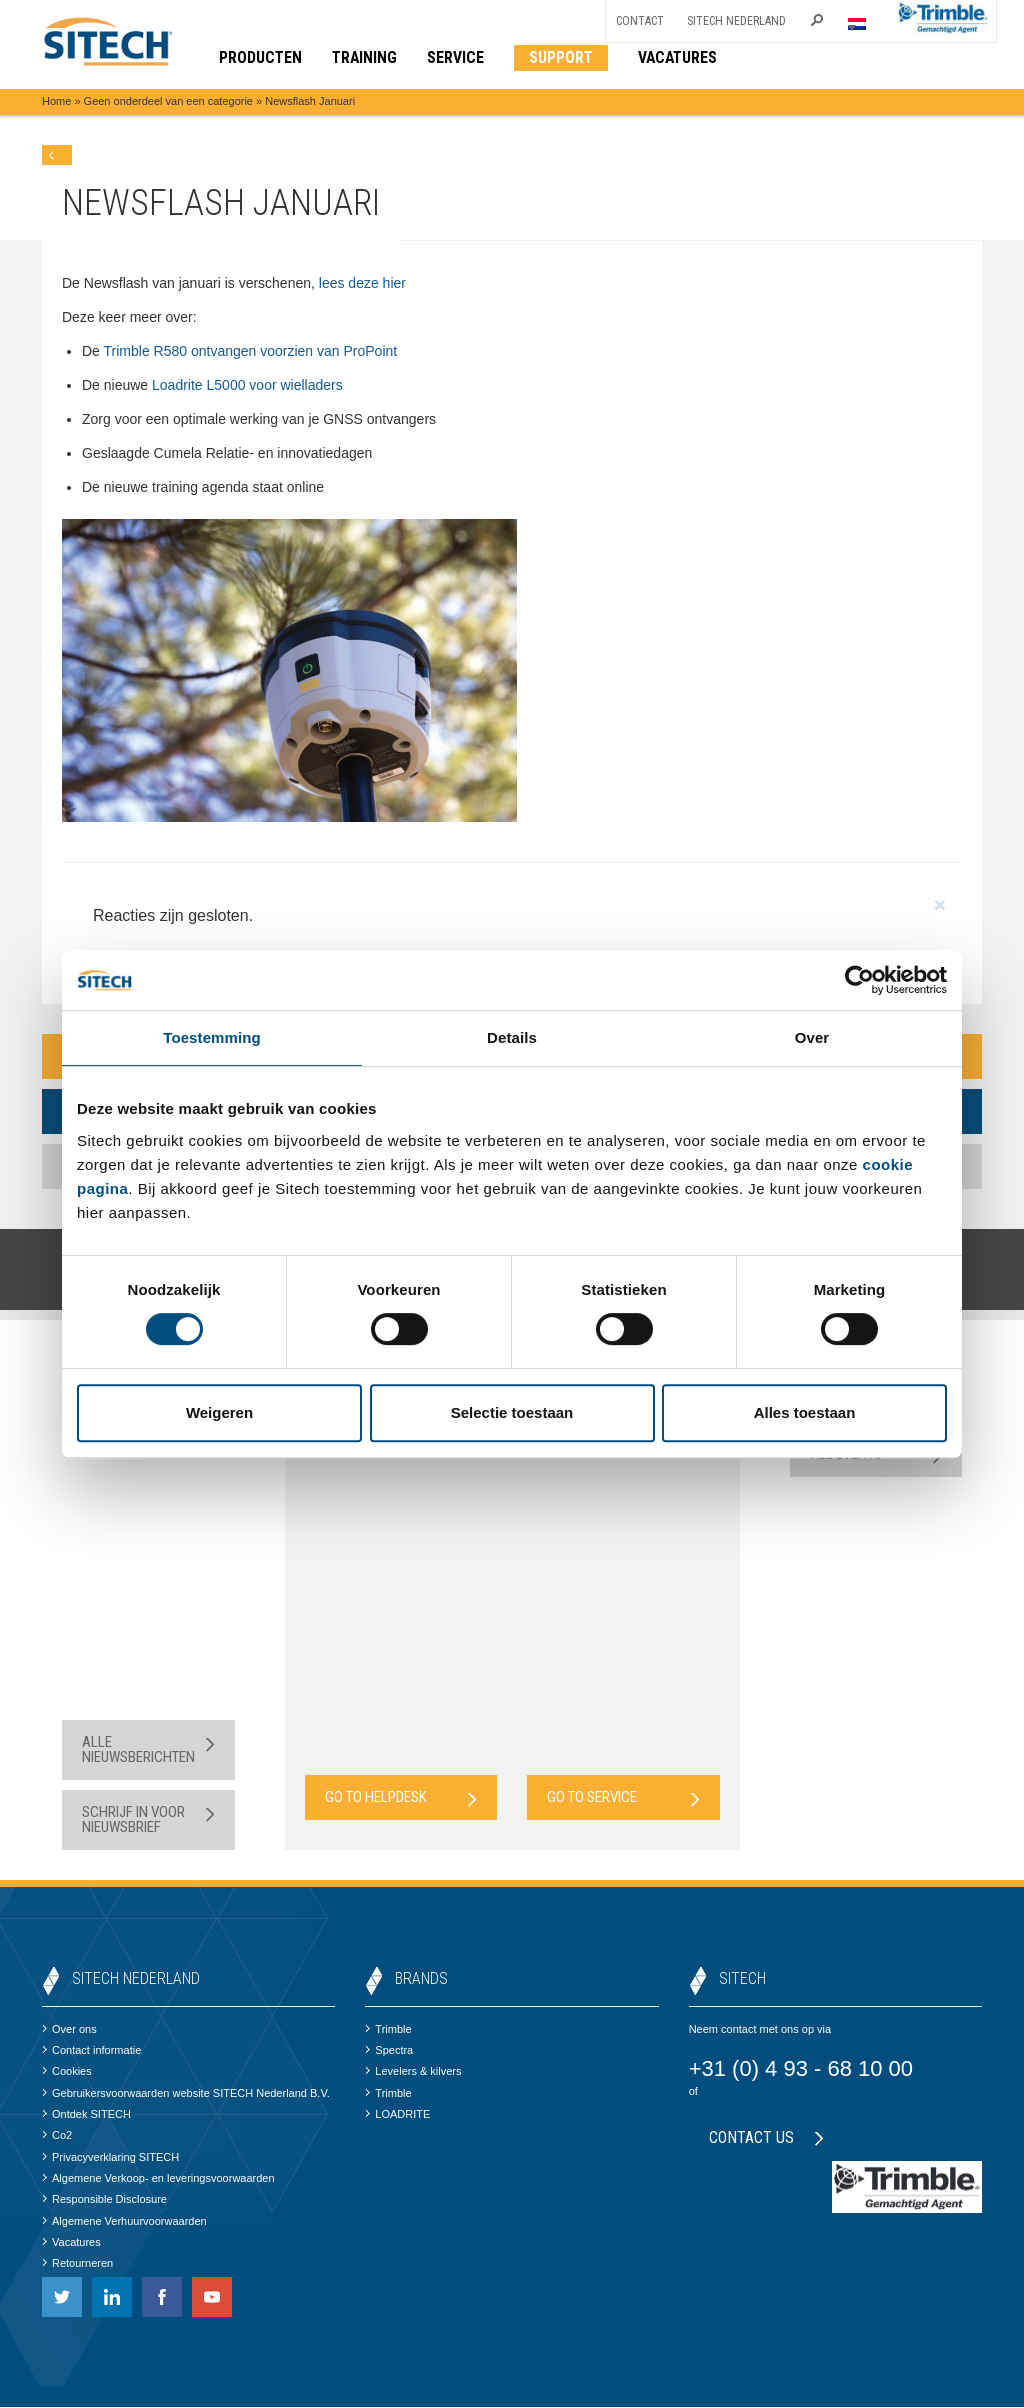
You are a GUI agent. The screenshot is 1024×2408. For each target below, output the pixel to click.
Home (56, 102)
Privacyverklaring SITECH (110, 2157)
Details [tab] (512, 1037)
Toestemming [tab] (212, 1037)
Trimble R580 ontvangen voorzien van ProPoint (251, 351)
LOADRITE (397, 2115)
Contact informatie (91, 2051)
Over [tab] (812, 1037)
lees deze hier (362, 283)
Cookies (67, 2072)
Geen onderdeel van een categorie (168, 102)
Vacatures (71, 2243)
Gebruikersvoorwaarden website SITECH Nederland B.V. (186, 2094)
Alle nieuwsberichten (148, 1750)
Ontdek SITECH (86, 2115)
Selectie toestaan (512, 1412)
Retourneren (77, 2264)
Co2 (57, 2136)
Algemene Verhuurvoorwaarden (124, 2221)
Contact (640, 21)
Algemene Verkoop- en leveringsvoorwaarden (158, 2179)
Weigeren (219, 1412)
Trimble (388, 2030)
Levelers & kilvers (413, 2072)
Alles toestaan (805, 1412)
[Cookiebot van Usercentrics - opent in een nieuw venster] (859, 980)
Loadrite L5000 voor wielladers (245, 385)
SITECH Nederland (736, 21)
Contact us (766, 2137)
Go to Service (623, 1798)
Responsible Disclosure (104, 2200)
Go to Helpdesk (401, 1798)
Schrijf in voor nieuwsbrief (148, 1820)
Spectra (389, 2051)
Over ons (69, 2030)
